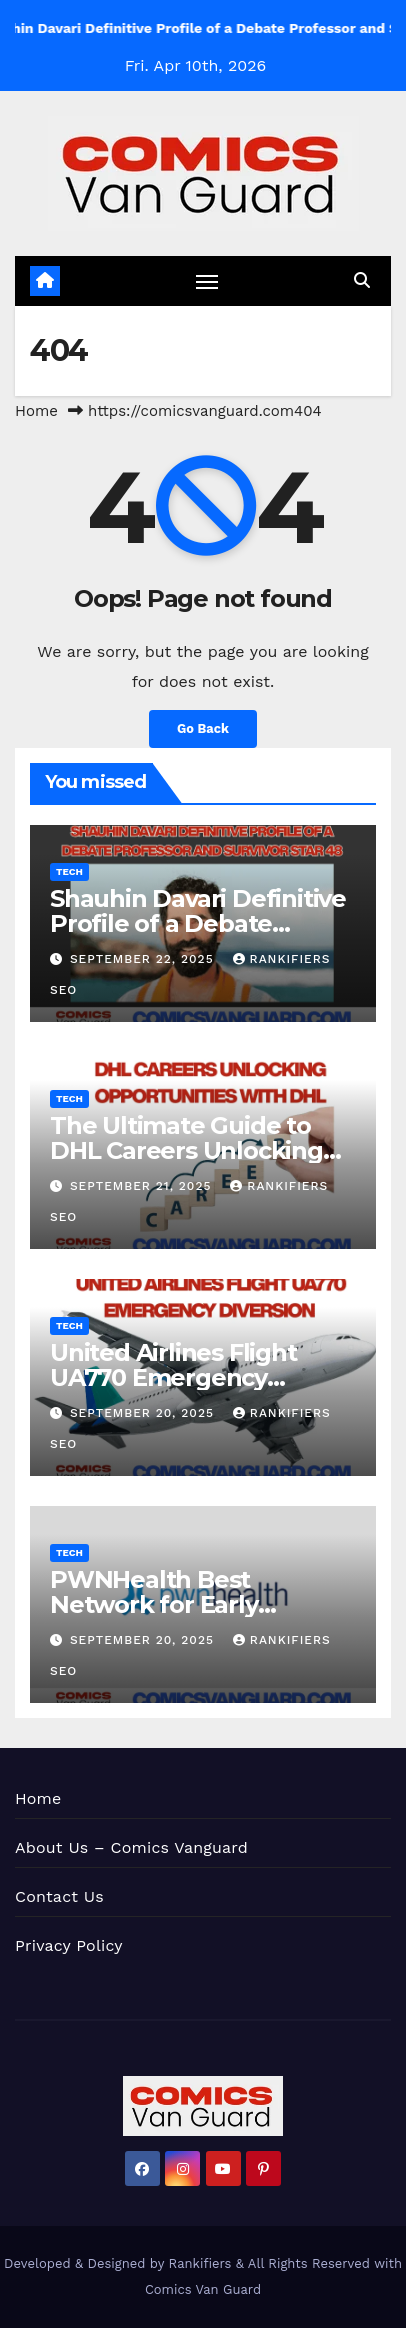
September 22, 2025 (144, 959)
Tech (69, 871)
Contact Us (59, 1896)
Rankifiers (200, 2263)
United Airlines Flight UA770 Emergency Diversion (173, 1377)
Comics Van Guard (203, 2289)
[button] (362, 280)
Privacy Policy (69, 1945)
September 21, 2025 (143, 1186)
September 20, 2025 (144, 1413)
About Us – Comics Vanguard (131, 1847)
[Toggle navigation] (207, 281)
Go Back (203, 728)
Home (36, 411)
